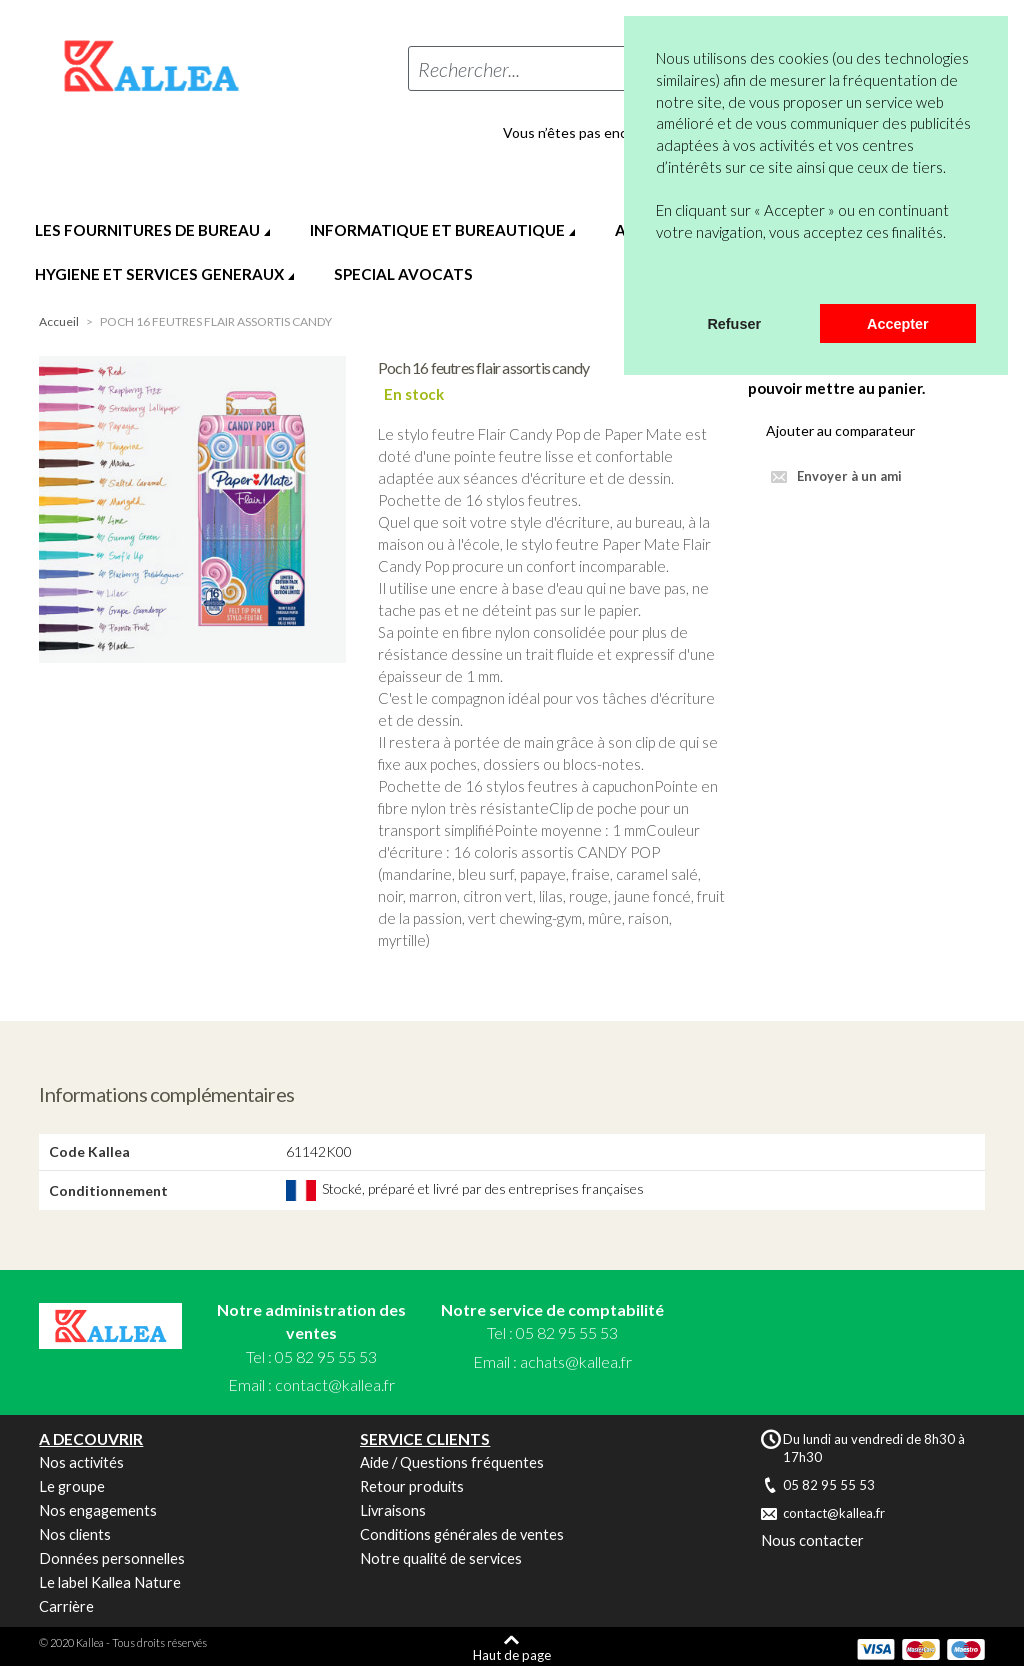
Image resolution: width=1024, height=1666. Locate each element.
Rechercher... (469, 69)
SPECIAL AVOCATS (403, 274)
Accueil (59, 321)
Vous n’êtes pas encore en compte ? (615, 133)
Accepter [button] (898, 324)
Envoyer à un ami (849, 476)
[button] (659, 278)
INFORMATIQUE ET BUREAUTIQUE (437, 230)
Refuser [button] (734, 324)
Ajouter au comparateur (840, 430)
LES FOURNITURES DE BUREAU (147, 230)
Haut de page (512, 1654)
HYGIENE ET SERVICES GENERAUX (159, 274)
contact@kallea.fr (335, 1384)
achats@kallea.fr (576, 1361)
